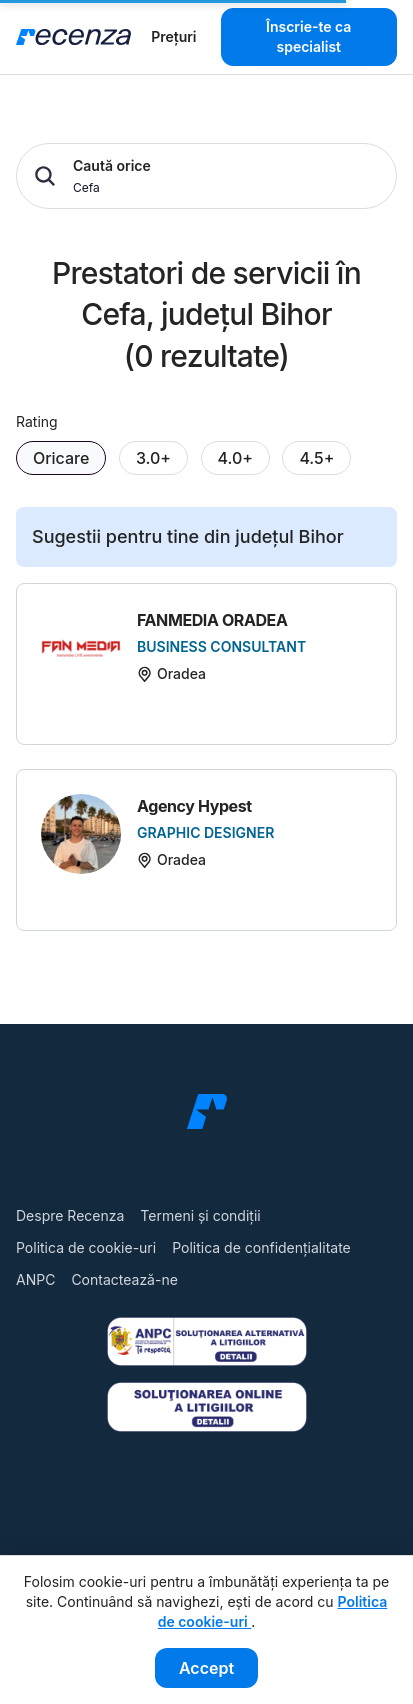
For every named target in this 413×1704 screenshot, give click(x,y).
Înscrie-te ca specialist (308, 36)
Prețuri (173, 36)
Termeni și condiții (200, 1215)
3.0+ (153, 458)
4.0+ (235, 458)
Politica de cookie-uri (86, 1247)
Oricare (61, 458)
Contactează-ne (124, 1279)
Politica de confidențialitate (261, 1247)
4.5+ (316, 458)
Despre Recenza (70, 1215)
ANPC (35, 1279)
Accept (206, 1668)
